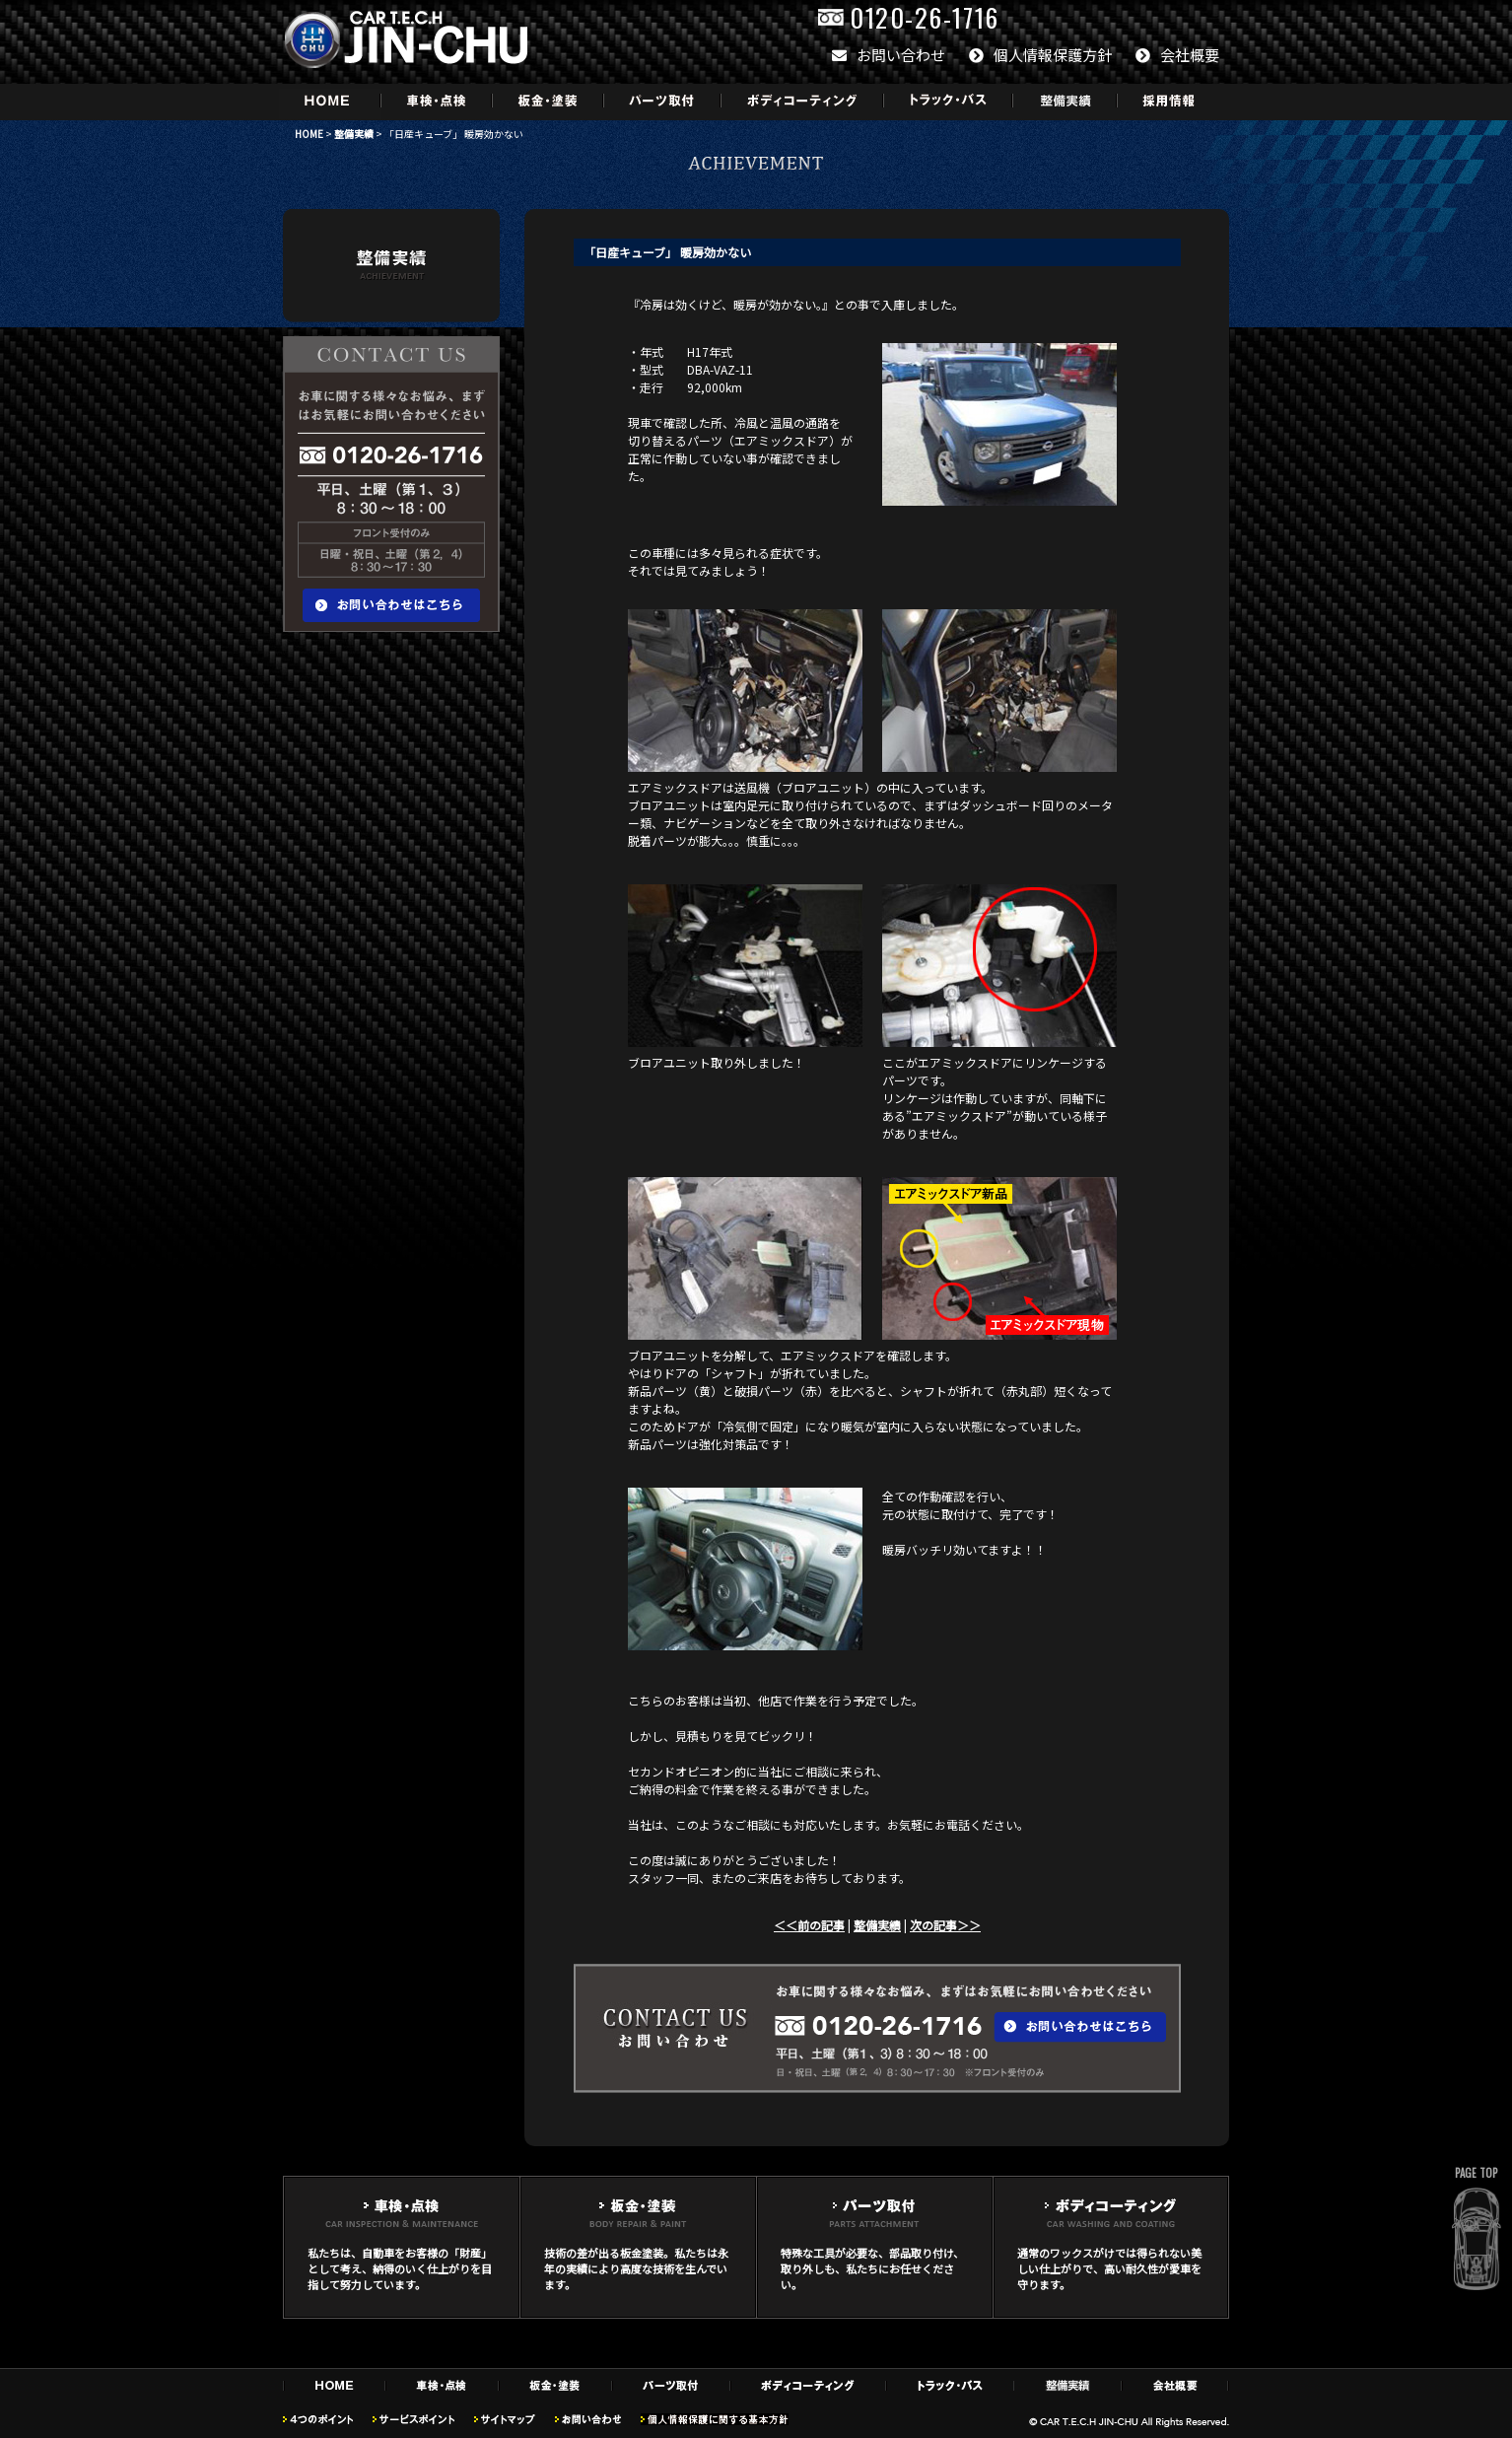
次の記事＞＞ (945, 1924)
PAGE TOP (1476, 2173)
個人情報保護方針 (1040, 54)
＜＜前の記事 (809, 1924)
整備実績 (354, 133)
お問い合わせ (888, 54)
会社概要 (1177, 54)
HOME (309, 133)
